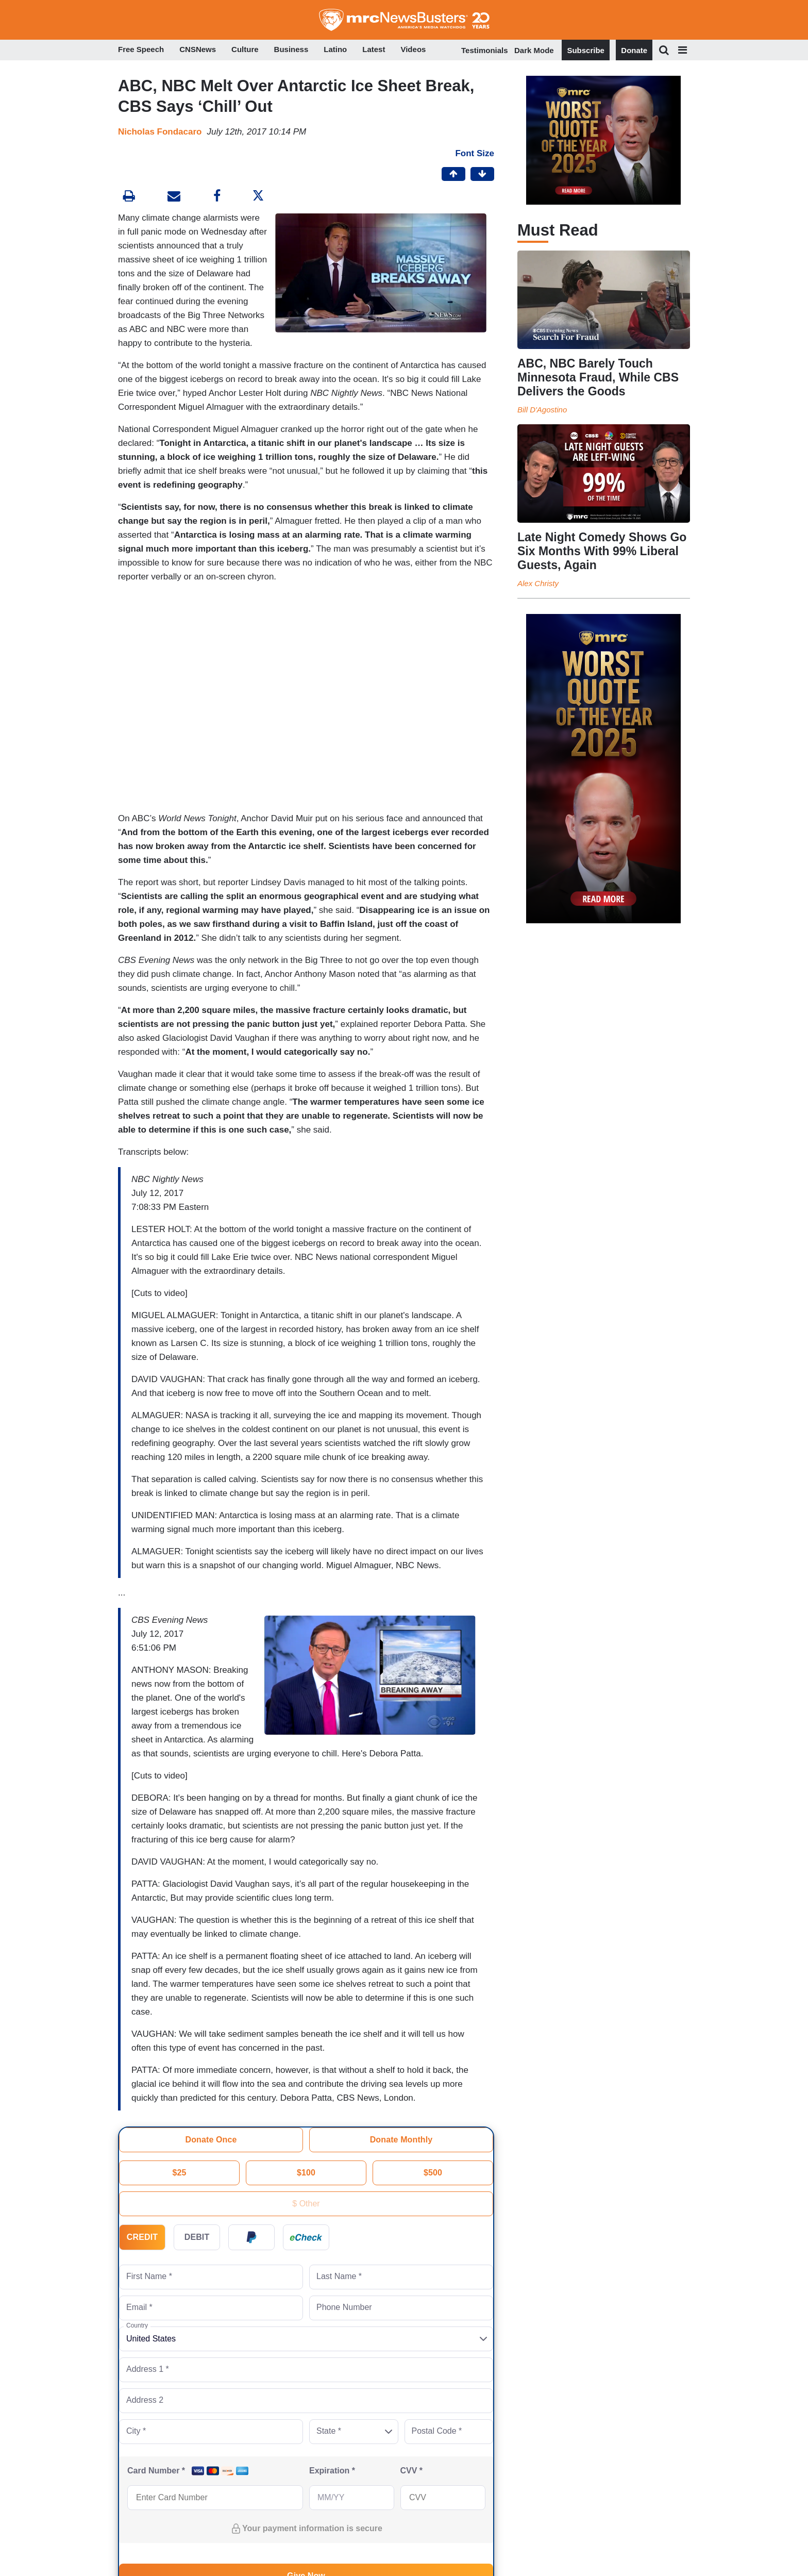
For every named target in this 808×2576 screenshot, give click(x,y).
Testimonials (484, 50)
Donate (634, 50)
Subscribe (585, 50)
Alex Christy (538, 583)
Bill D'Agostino (542, 409)
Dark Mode (534, 50)
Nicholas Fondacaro (159, 132)
